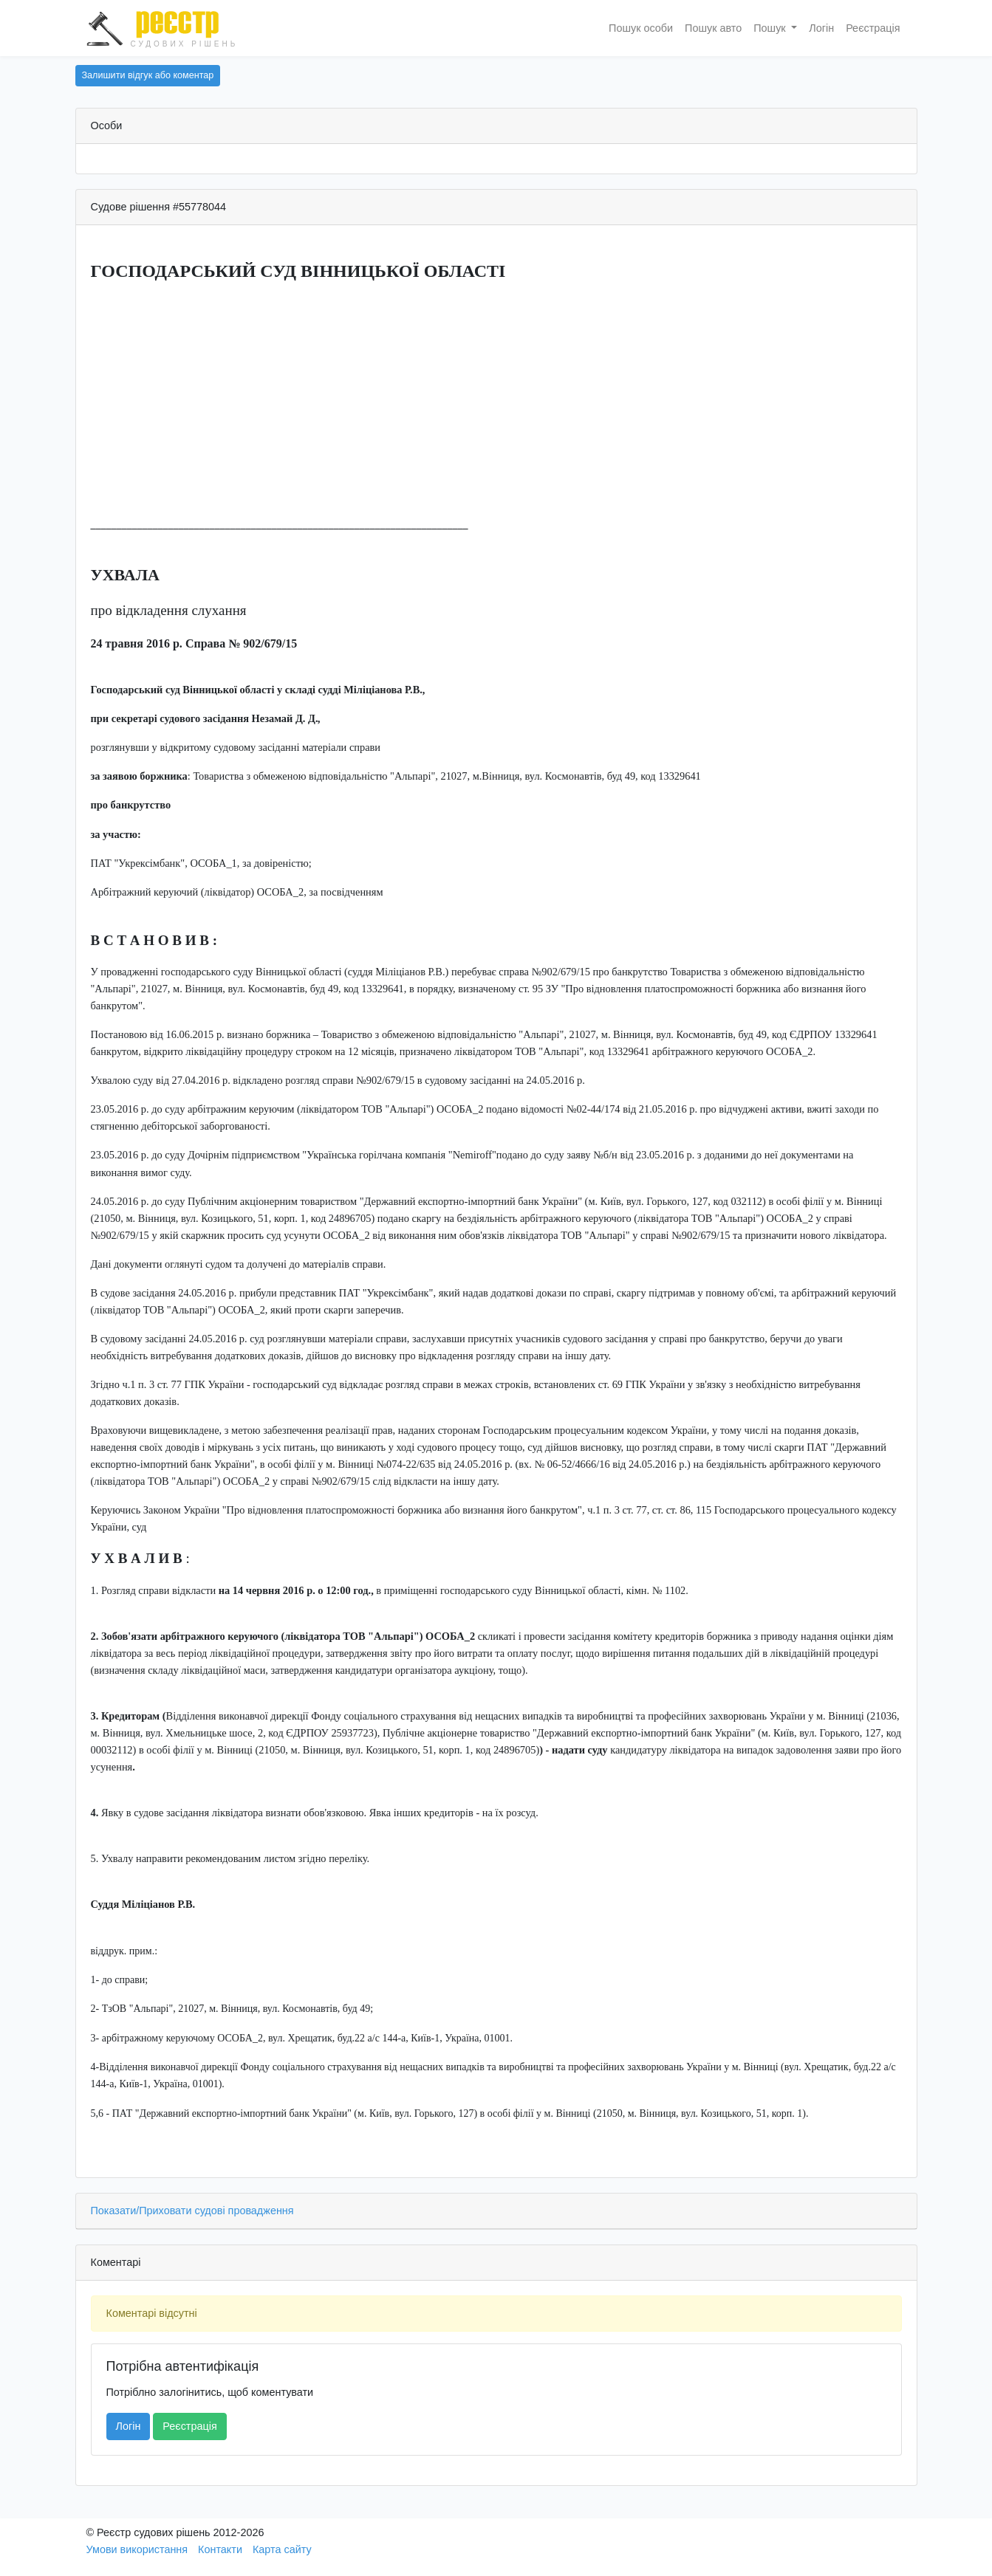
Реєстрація (873, 28)
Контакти (220, 2549)
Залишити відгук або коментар (148, 75)
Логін (821, 28)
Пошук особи (641, 28)
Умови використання (137, 2549)
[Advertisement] (496, 401)
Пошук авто (713, 28)
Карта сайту (282, 2549)
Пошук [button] (770, 28)
